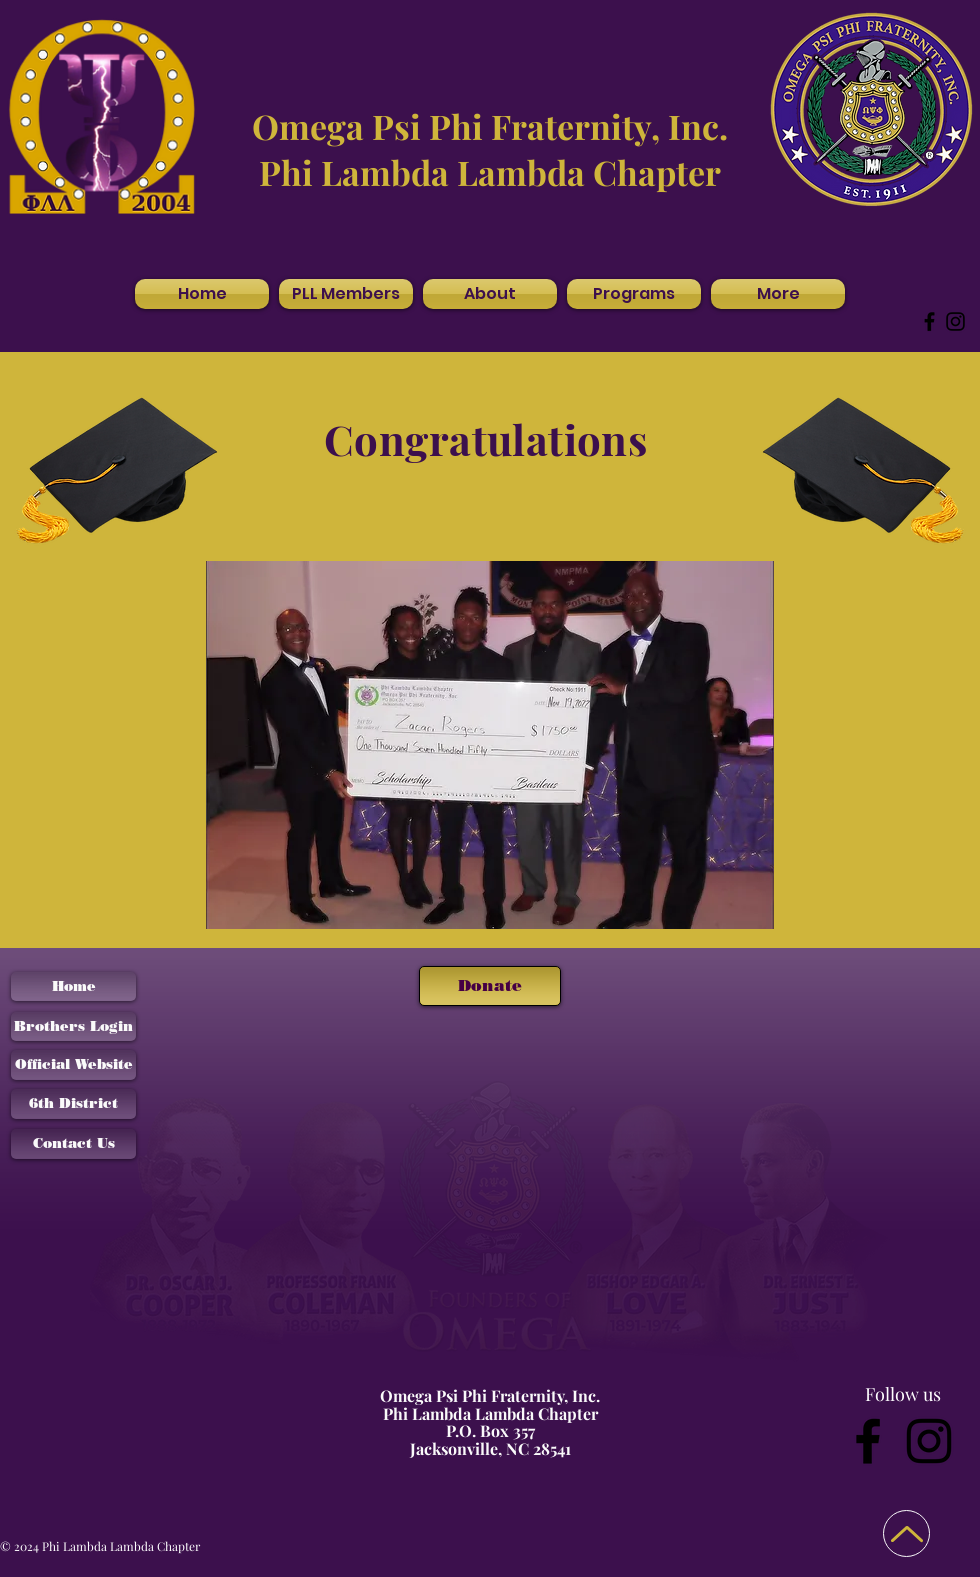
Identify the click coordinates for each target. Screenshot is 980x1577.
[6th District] (73, 1104)
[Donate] (490, 986)
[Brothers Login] (73, 1026)
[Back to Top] (906, 1533)
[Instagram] (955, 321)
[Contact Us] (73, 1144)
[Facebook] (929, 321)
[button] (490, 294)
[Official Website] (73, 1065)
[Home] (73, 986)
